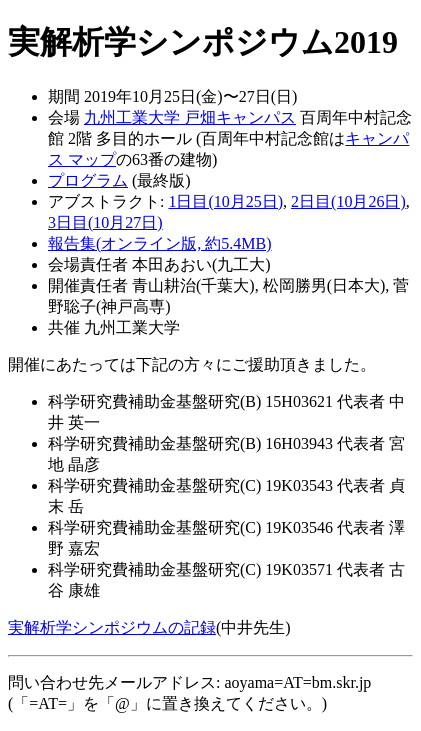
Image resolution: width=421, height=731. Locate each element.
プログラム (88, 180)
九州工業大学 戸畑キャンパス (190, 117)
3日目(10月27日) (105, 222)
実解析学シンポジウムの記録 (112, 627)
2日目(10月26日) (348, 201)
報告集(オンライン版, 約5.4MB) (160, 243)
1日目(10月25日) (225, 201)
